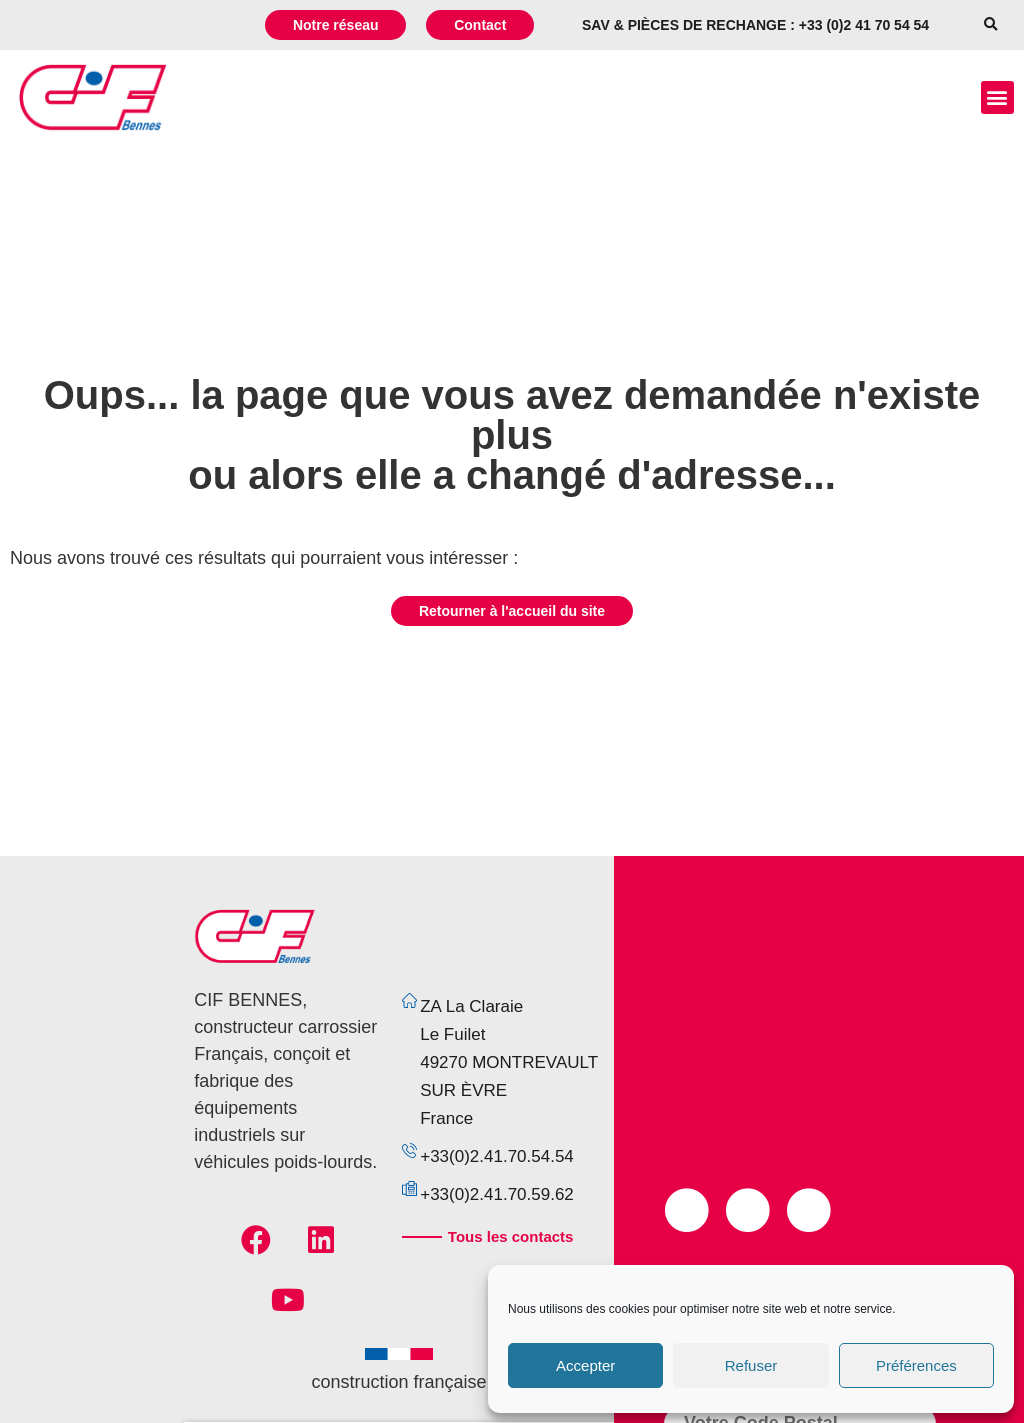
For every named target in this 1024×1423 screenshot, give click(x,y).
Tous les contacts (511, 1236)
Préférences (916, 1365)
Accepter (585, 1365)
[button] (990, 25)
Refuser (751, 1365)
